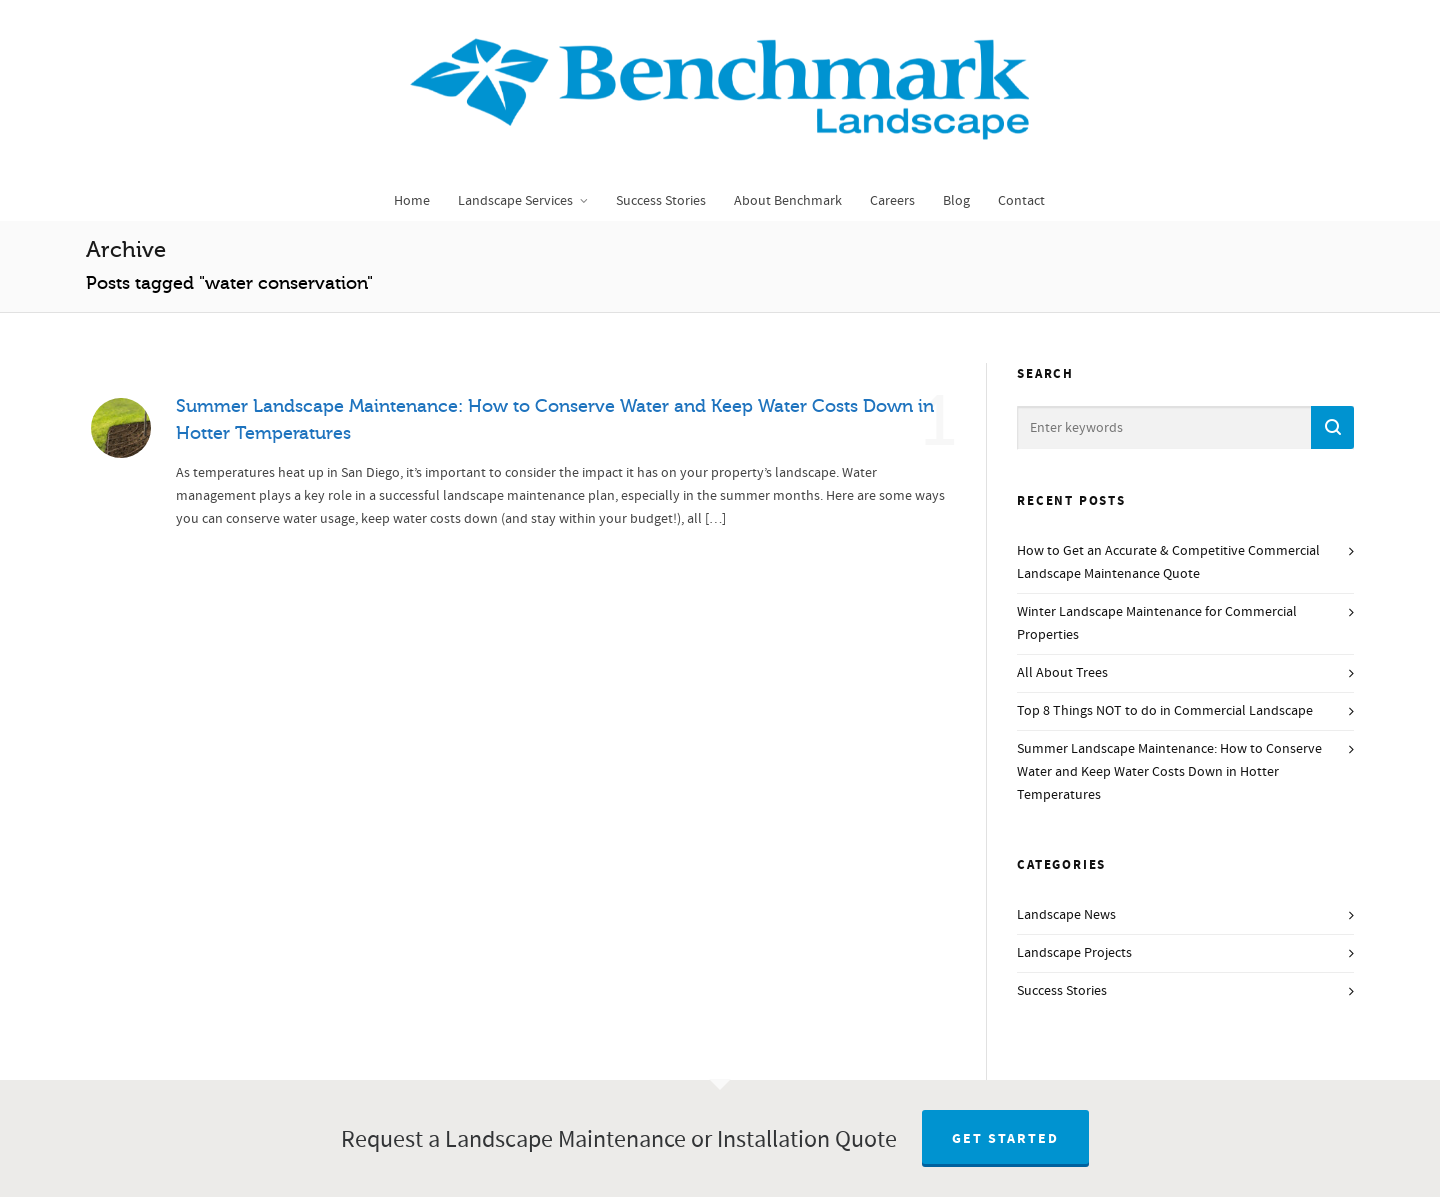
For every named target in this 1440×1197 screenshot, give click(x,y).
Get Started (1005, 1139)
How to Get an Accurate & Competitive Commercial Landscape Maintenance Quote (1168, 562)
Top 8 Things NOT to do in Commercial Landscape (1165, 711)
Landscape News (1066, 915)
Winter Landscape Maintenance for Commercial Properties (1157, 623)
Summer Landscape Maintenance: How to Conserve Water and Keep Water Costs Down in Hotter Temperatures (1169, 772)
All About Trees (1062, 673)
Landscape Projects (1074, 953)
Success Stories (1062, 991)
